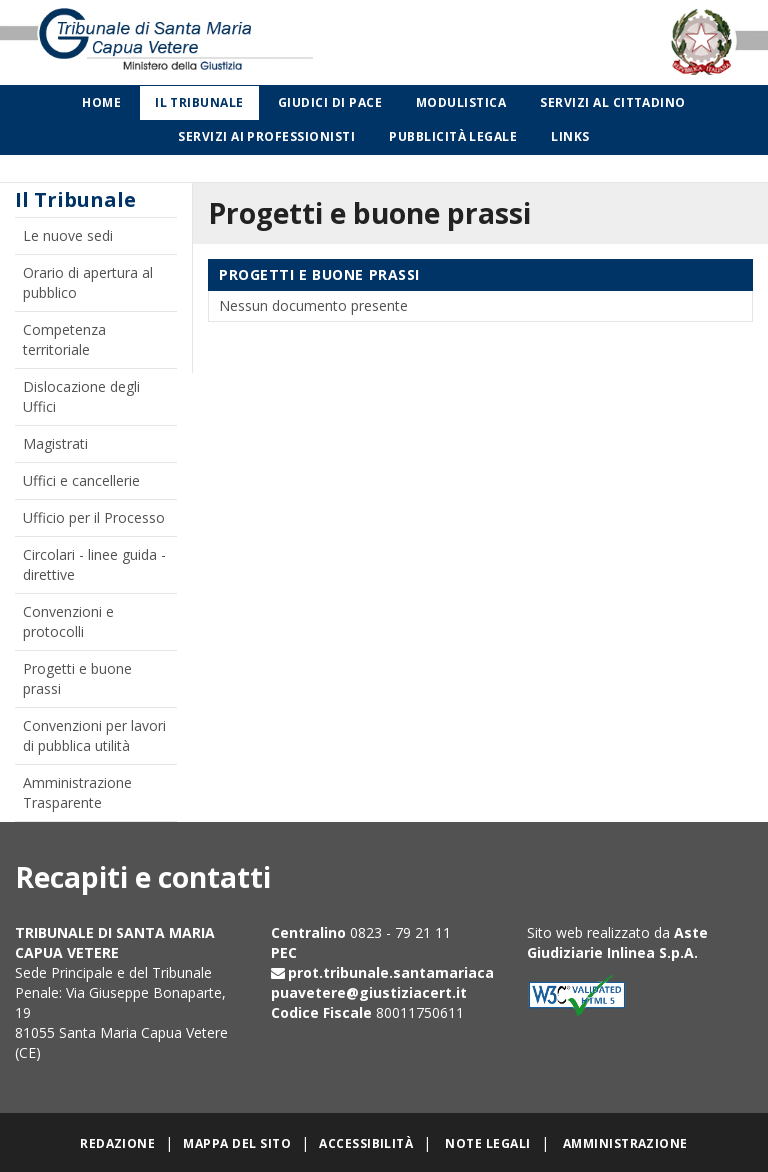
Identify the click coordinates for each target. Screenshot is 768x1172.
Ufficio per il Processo (94, 517)
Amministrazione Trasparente (77, 792)
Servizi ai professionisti (266, 136)
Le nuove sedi (68, 235)
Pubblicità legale (453, 136)
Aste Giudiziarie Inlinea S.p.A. (617, 942)
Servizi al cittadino (613, 102)
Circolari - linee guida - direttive (94, 564)
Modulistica (461, 102)
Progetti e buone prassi (77, 678)
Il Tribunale (199, 102)
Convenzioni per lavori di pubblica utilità (94, 735)
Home (101, 102)
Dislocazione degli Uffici (81, 396)
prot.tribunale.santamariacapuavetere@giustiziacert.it (382, 982)
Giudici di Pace (330, 102)
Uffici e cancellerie (81, 480)
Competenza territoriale (64, 339)
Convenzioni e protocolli (68, 621)
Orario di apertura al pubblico (88, 282)
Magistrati (55, 443)
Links (570, 136)
